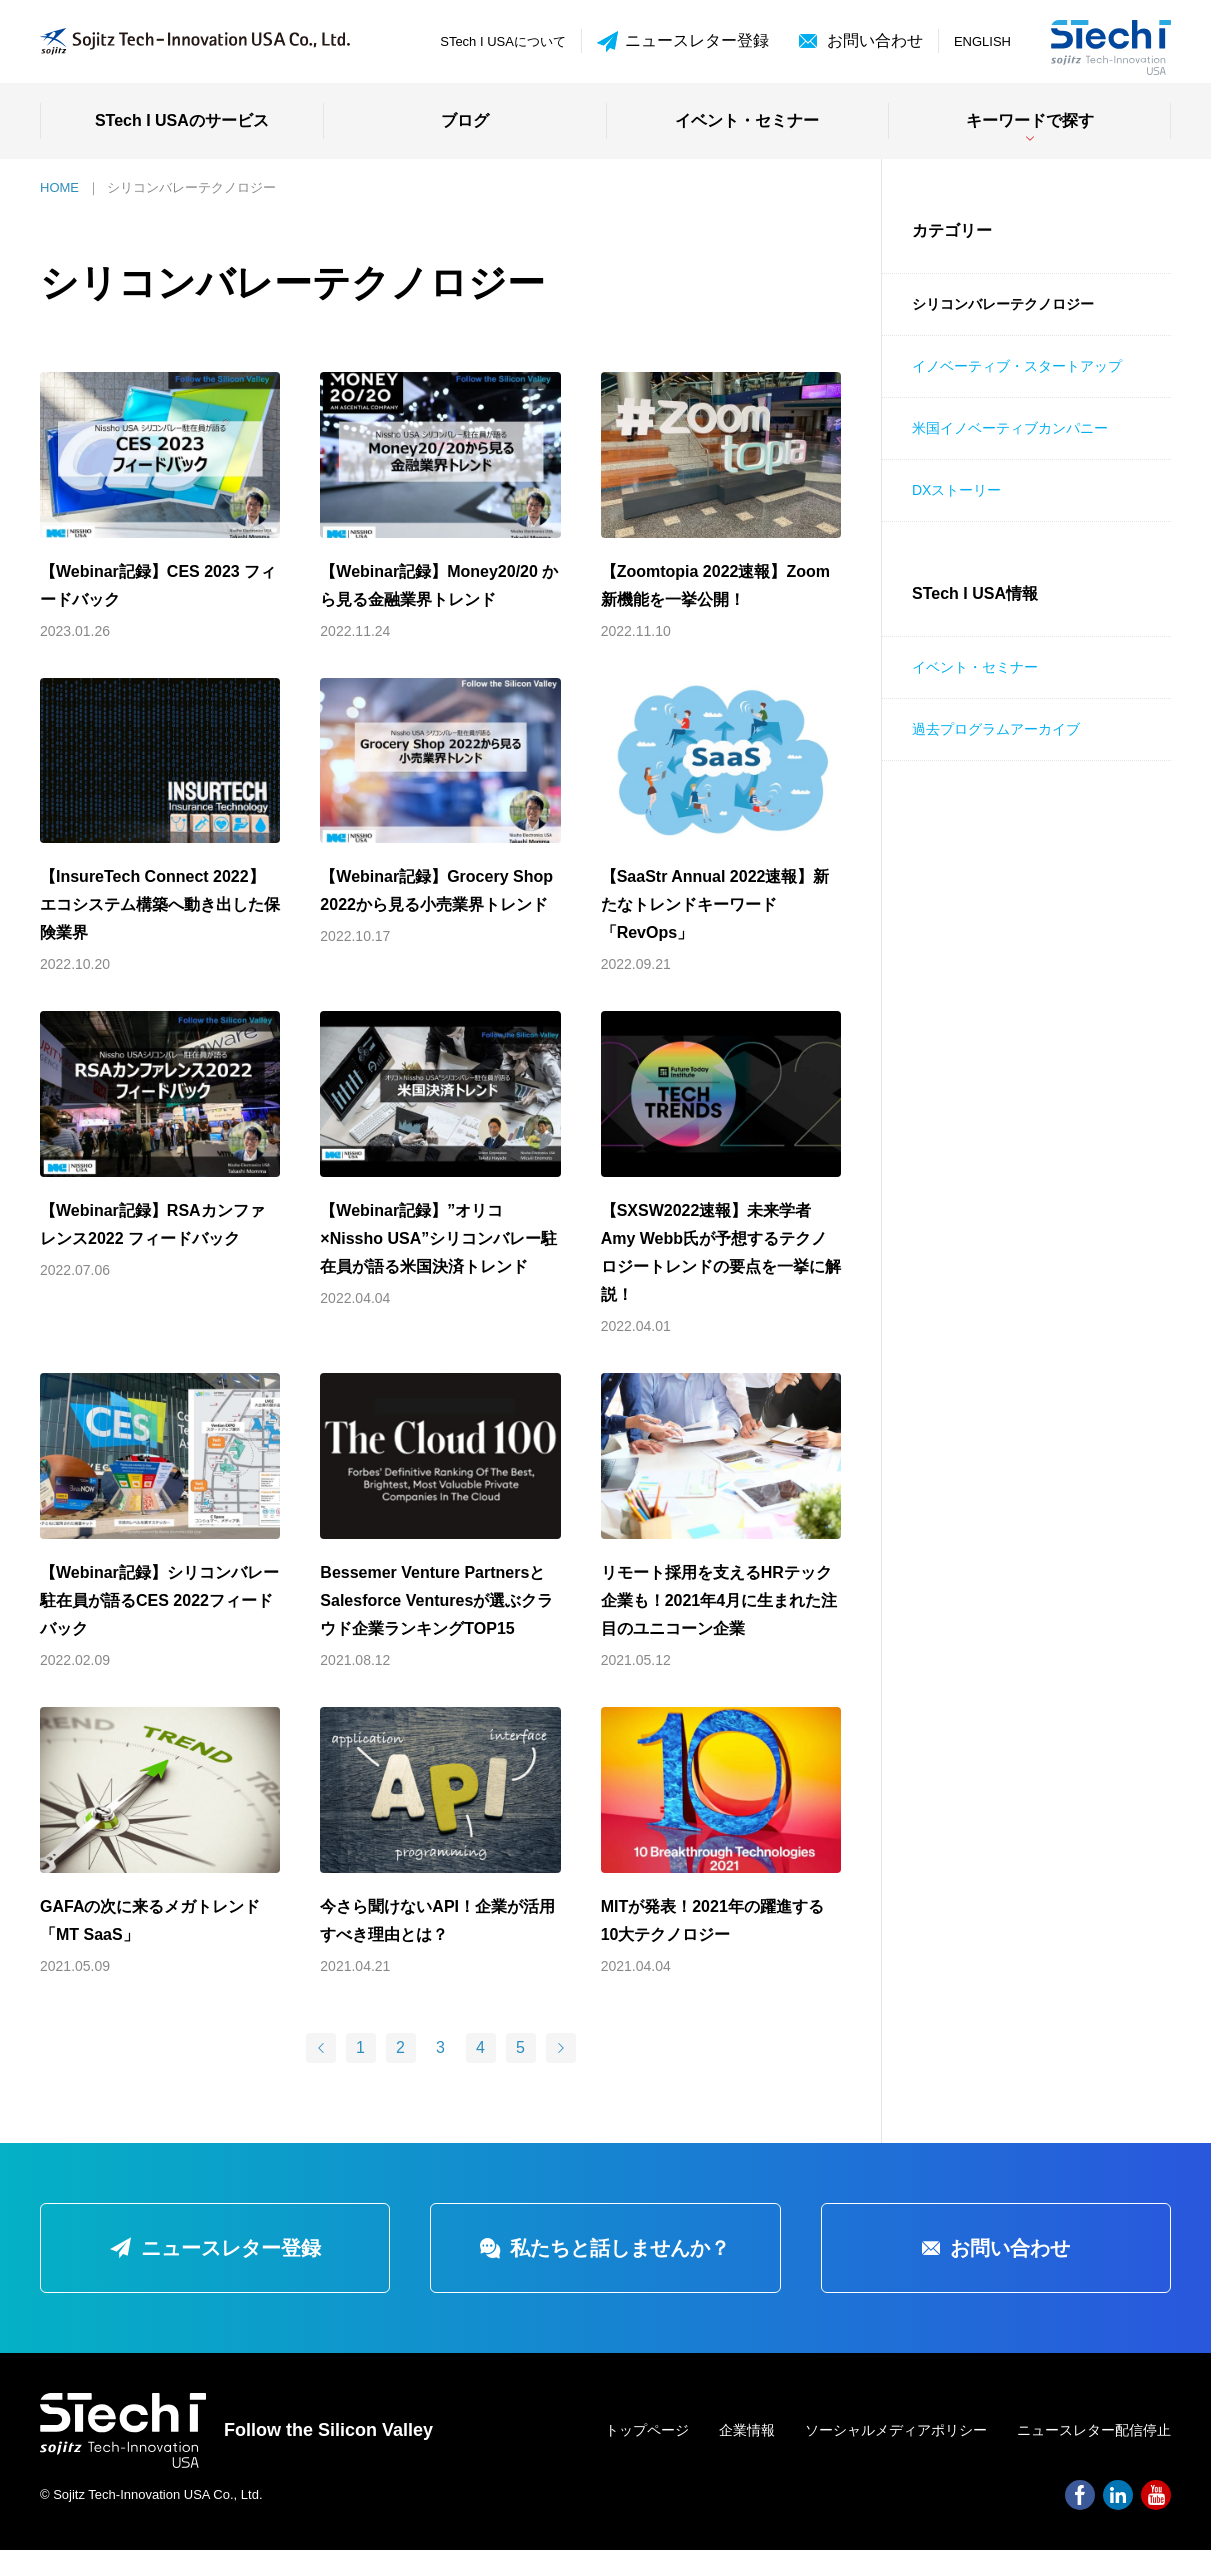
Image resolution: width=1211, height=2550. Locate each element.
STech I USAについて (503, 41)
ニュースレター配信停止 (1094, 2430)
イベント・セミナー (747, 120)
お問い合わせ (875, 40)
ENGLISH (982, 41)
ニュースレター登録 (683, 41)
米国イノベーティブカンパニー (1010, 428)
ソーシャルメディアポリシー (896, 2430)
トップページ (647, 2430)
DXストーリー (956, 490)
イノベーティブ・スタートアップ (1017, 366)
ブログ (465, 120)
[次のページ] (561, 2048)
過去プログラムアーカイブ (996, 729)
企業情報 (747, 2430)
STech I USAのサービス (182, 120)
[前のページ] (321, 2048)
